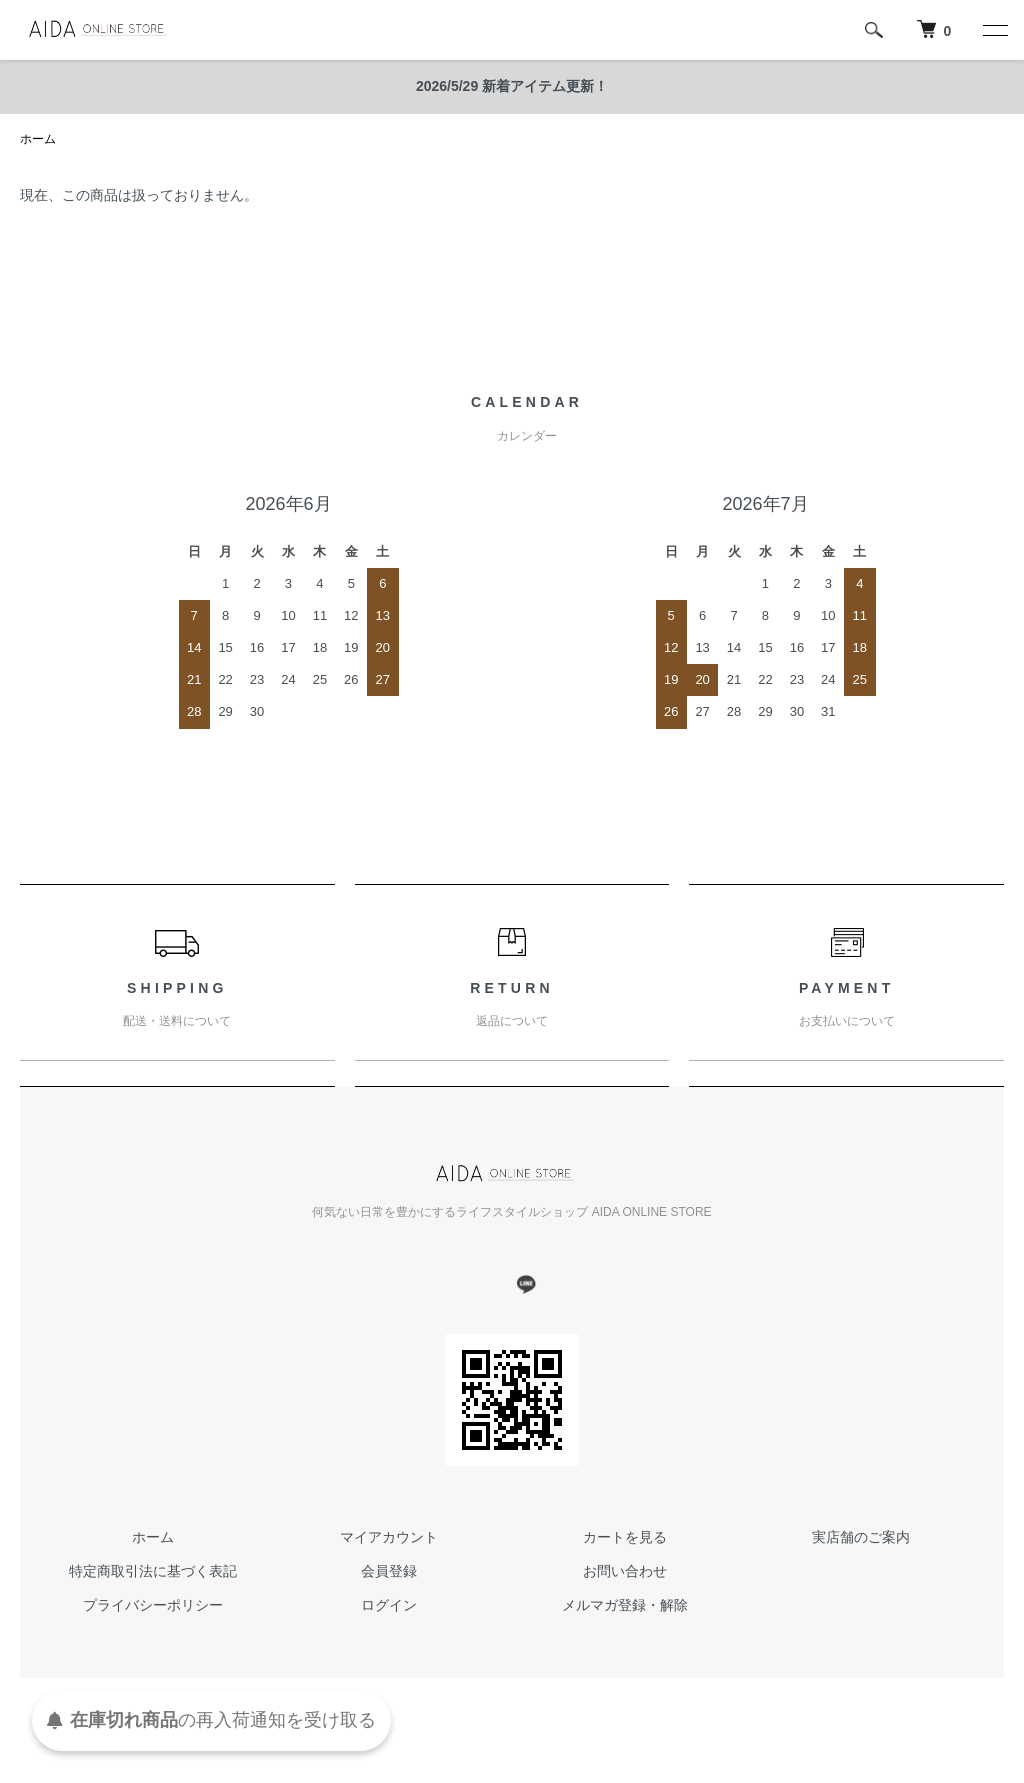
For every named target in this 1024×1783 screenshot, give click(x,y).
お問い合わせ (625, 1571)
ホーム (38, 139)
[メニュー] (994, 30)
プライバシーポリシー (153, 1605)
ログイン (389, 1605)
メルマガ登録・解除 (625, 1605)
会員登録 (389, 1571)
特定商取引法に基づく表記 (153, 1571)
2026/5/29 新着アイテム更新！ (512, 86)
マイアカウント (389, 1537)
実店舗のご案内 (861, 1537)
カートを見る (625, 1537)
